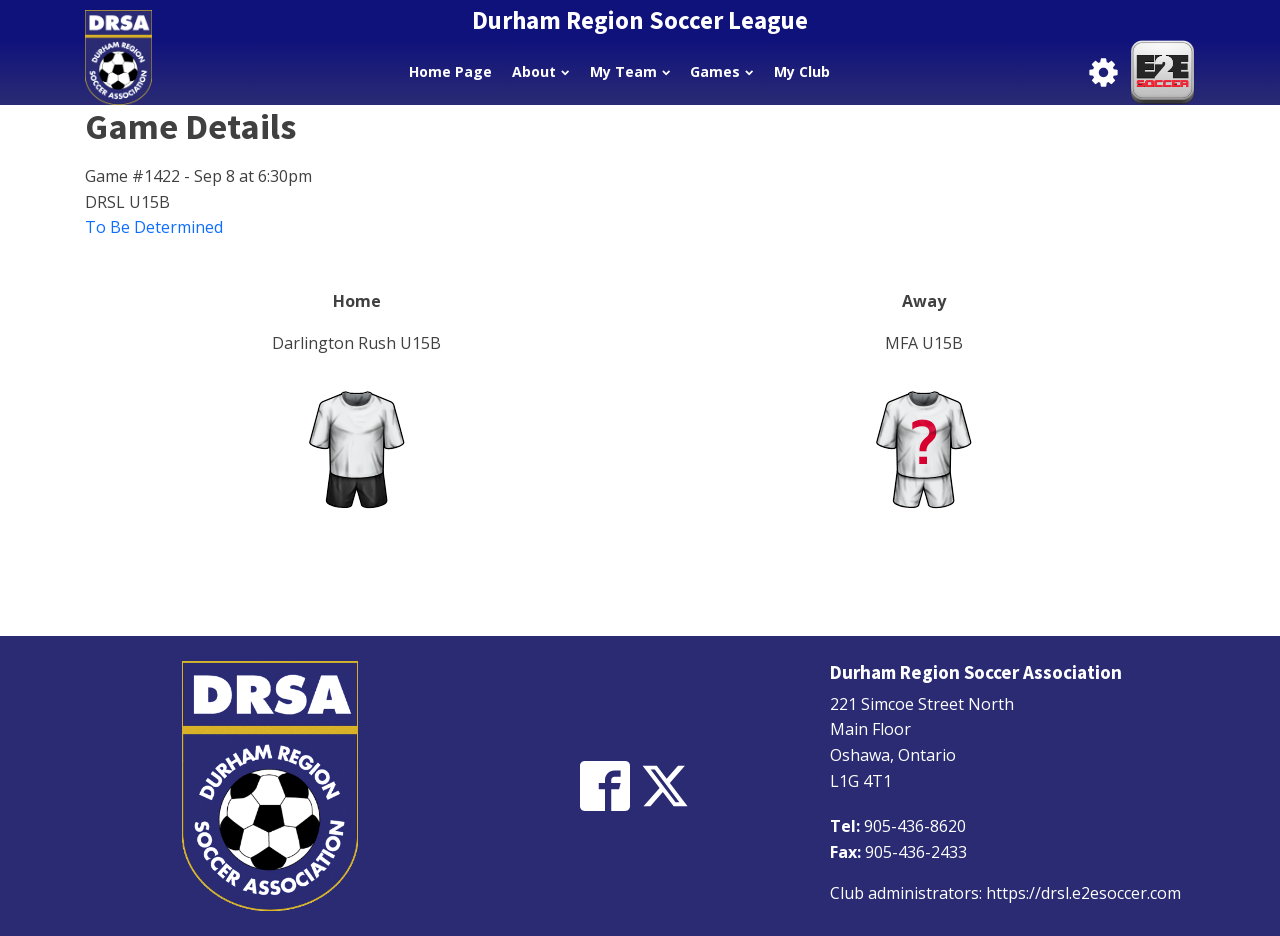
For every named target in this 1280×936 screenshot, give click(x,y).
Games (721, 71)
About (540, 71)
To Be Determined (154, 227)
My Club (802, 71)
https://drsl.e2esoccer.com (1083, 893)
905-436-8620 (915, 826)
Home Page (450, 71)
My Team (630, 71)
